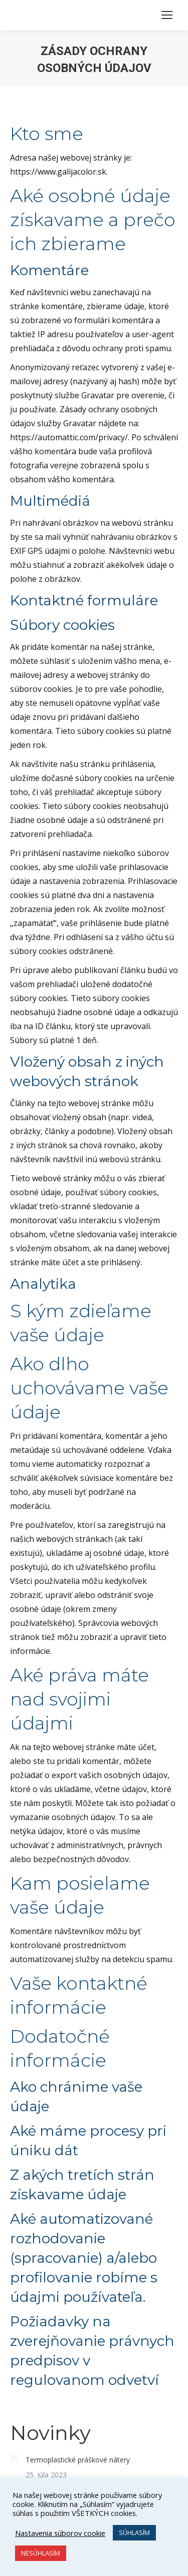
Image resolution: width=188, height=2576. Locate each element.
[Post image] (14, 2457)
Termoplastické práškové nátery (78, 2459)
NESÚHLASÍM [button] (40, 2552)
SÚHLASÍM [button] (134, 2532)
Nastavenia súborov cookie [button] (60, 2532)
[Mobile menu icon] (166, 15)
